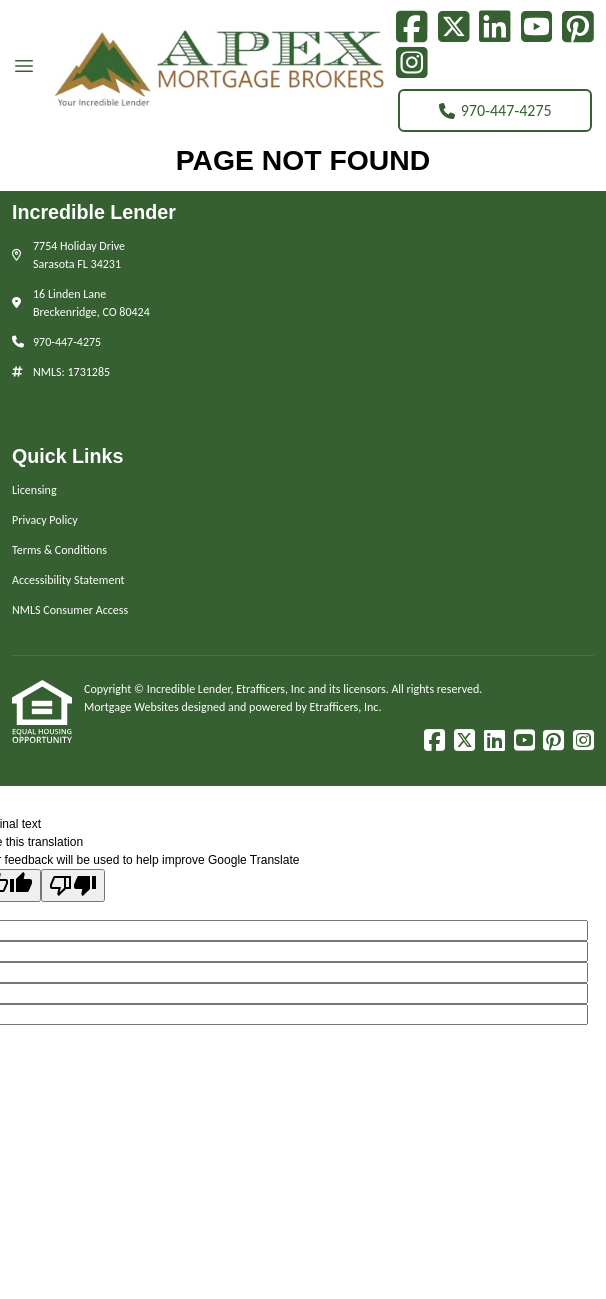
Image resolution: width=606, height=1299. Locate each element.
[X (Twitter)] (454, 27)
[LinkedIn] (495, 27)
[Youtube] (537, 27)
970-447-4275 (495, 110)
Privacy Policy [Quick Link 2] (45, 520)
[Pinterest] (578, 27)
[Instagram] (412, 63)
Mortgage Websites (132, 707)
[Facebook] (412, 27)
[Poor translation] (73, 885)
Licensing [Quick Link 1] (34, 490)
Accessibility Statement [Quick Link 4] (68, 580)
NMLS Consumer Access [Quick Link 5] (70, 610)
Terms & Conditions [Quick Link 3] (59, 550)
